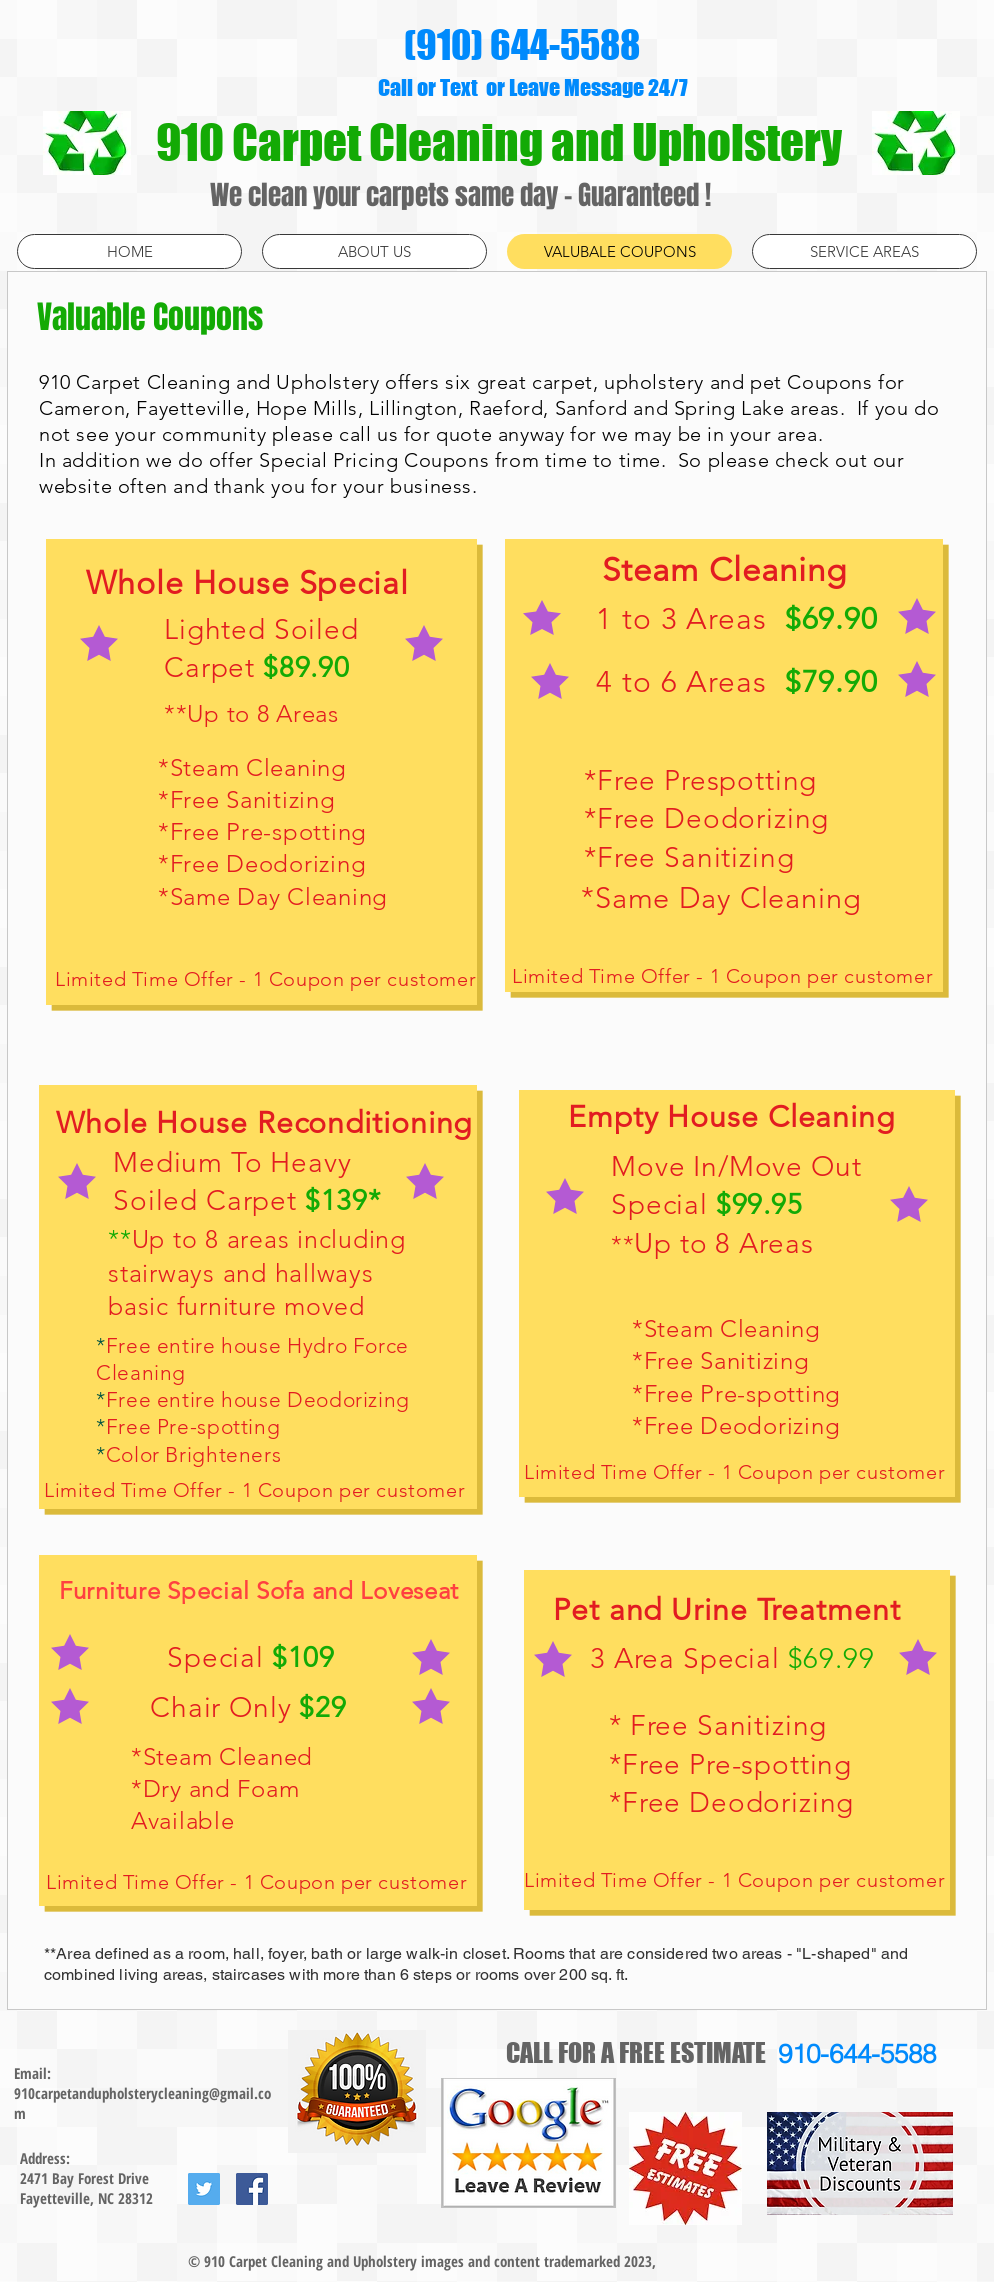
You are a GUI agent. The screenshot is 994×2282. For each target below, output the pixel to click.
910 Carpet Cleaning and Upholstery (503, 142)
